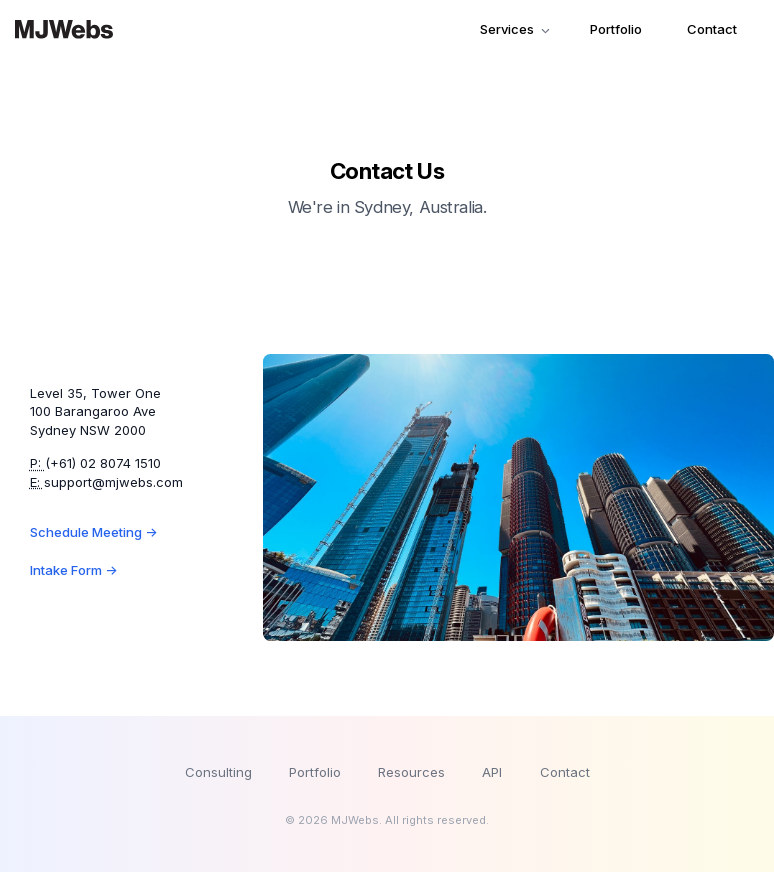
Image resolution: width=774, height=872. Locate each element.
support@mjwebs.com (113, 482)
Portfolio (616, 29)
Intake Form (73, 570)
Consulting (218, 772)
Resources (411, 772)
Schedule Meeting (93, 532)
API (492, 772)
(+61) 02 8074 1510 (103, 463)
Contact (712, 29)
